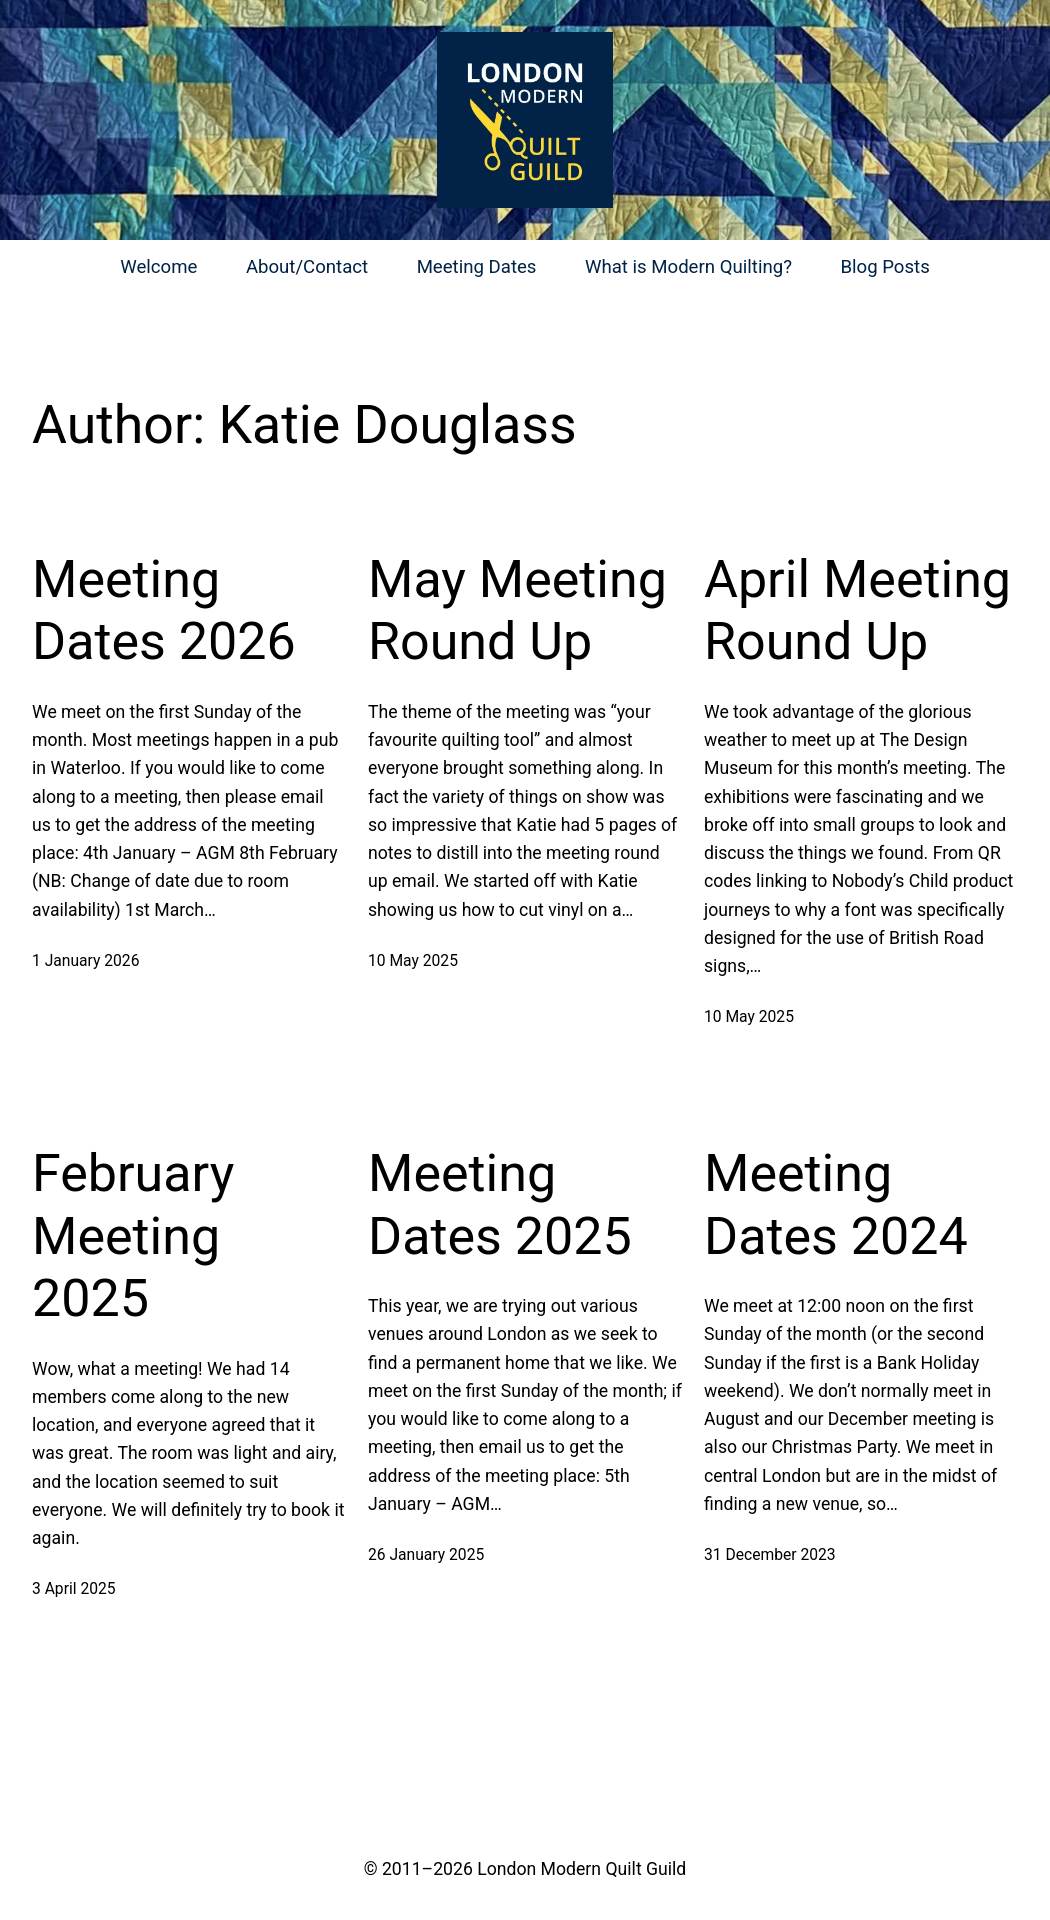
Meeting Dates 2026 (164, 610)
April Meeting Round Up (857, 610)
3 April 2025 (74, 1588)
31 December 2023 (770, 1554)
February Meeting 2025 (133, 1236)
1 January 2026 (85, 960)
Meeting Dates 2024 (836, 1204)
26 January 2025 (426, 1554)
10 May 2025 (413, 960)
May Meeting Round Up (517, 610)
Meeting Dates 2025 (500, 1204)
